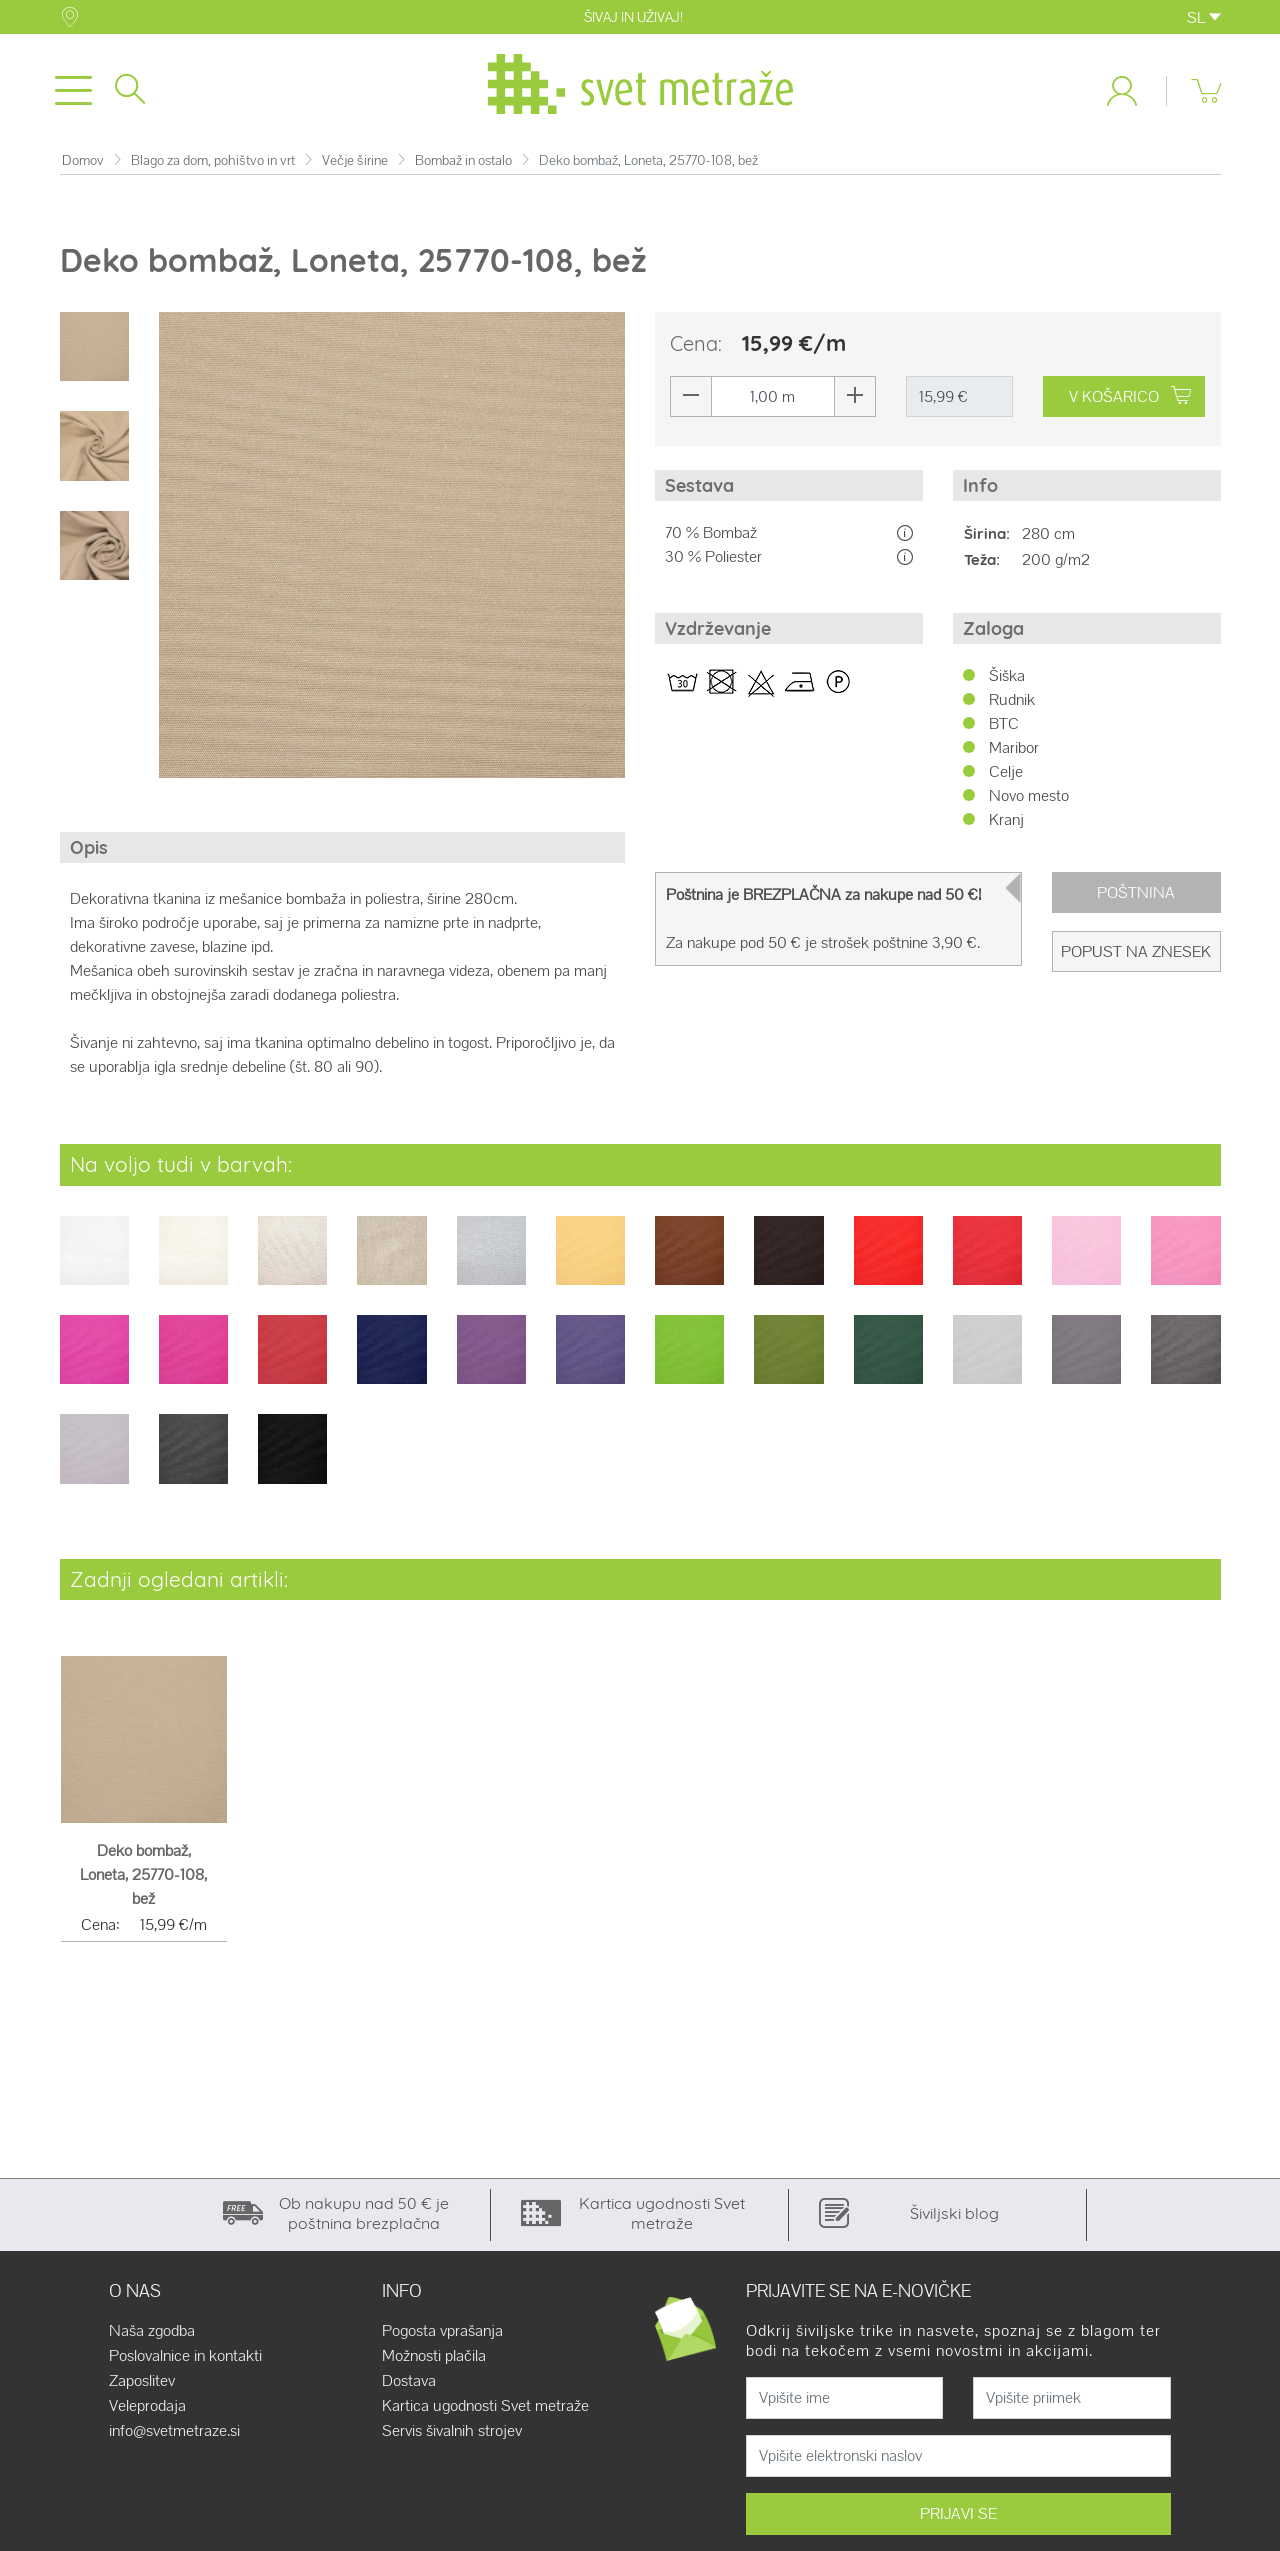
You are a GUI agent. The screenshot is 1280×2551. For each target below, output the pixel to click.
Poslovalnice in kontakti (185, 2360)
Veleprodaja (147, 2410)
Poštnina (1136, 896)
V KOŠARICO (1132, 400)
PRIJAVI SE (958, 2517)
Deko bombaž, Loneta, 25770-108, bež (143, 1878)
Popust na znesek (1136, 955)
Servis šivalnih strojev (452, 2435)
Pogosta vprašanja (442, 2335)
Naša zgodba (152, 2335)
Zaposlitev (142, 2385)
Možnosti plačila (434, 2360)
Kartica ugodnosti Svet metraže (485, 2410)
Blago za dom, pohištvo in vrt (213, 164)
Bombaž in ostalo (463, 164)
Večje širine (355, 164)
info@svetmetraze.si (174, 2435)
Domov (83, 164)
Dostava (409, 2385)
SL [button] (1204, 17)
